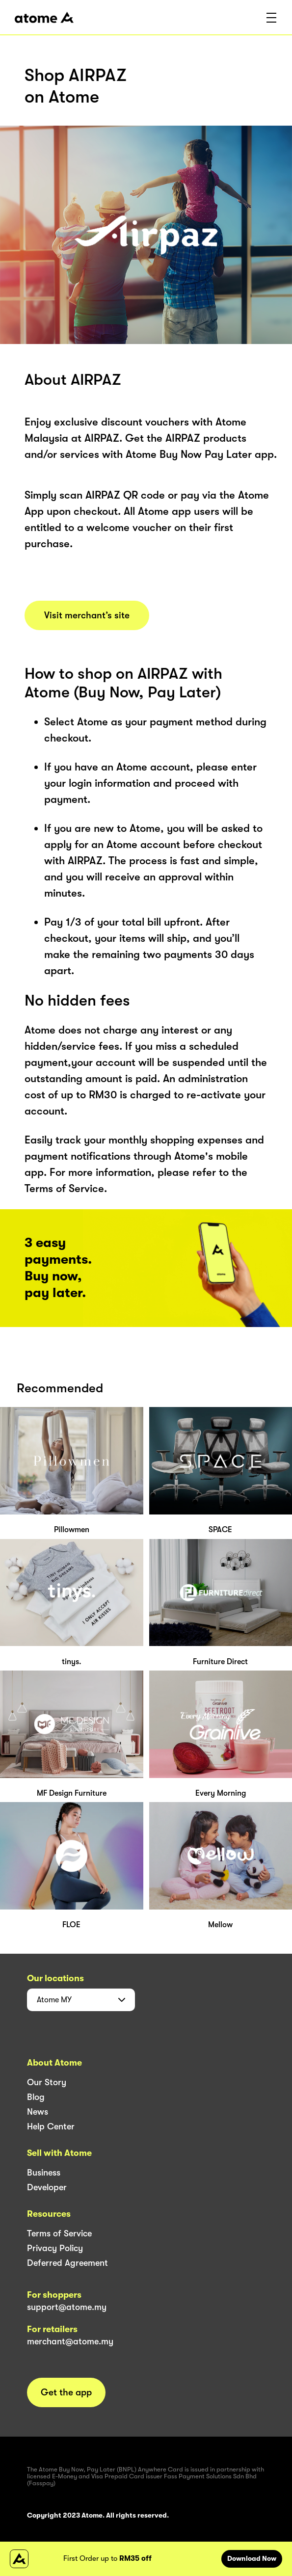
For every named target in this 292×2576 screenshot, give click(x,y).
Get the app (66, 2392)
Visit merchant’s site (87, 615)
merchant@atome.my (70, 2341)
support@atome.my (66, 2307)
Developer (47, 2187)
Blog (36, 2097)
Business (43, 2173)
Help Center (51, 2126)
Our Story (46, 2082)
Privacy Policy (55, 2248)
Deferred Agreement (67, 2263)
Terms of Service (59, 2233)
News (37, 2112)
